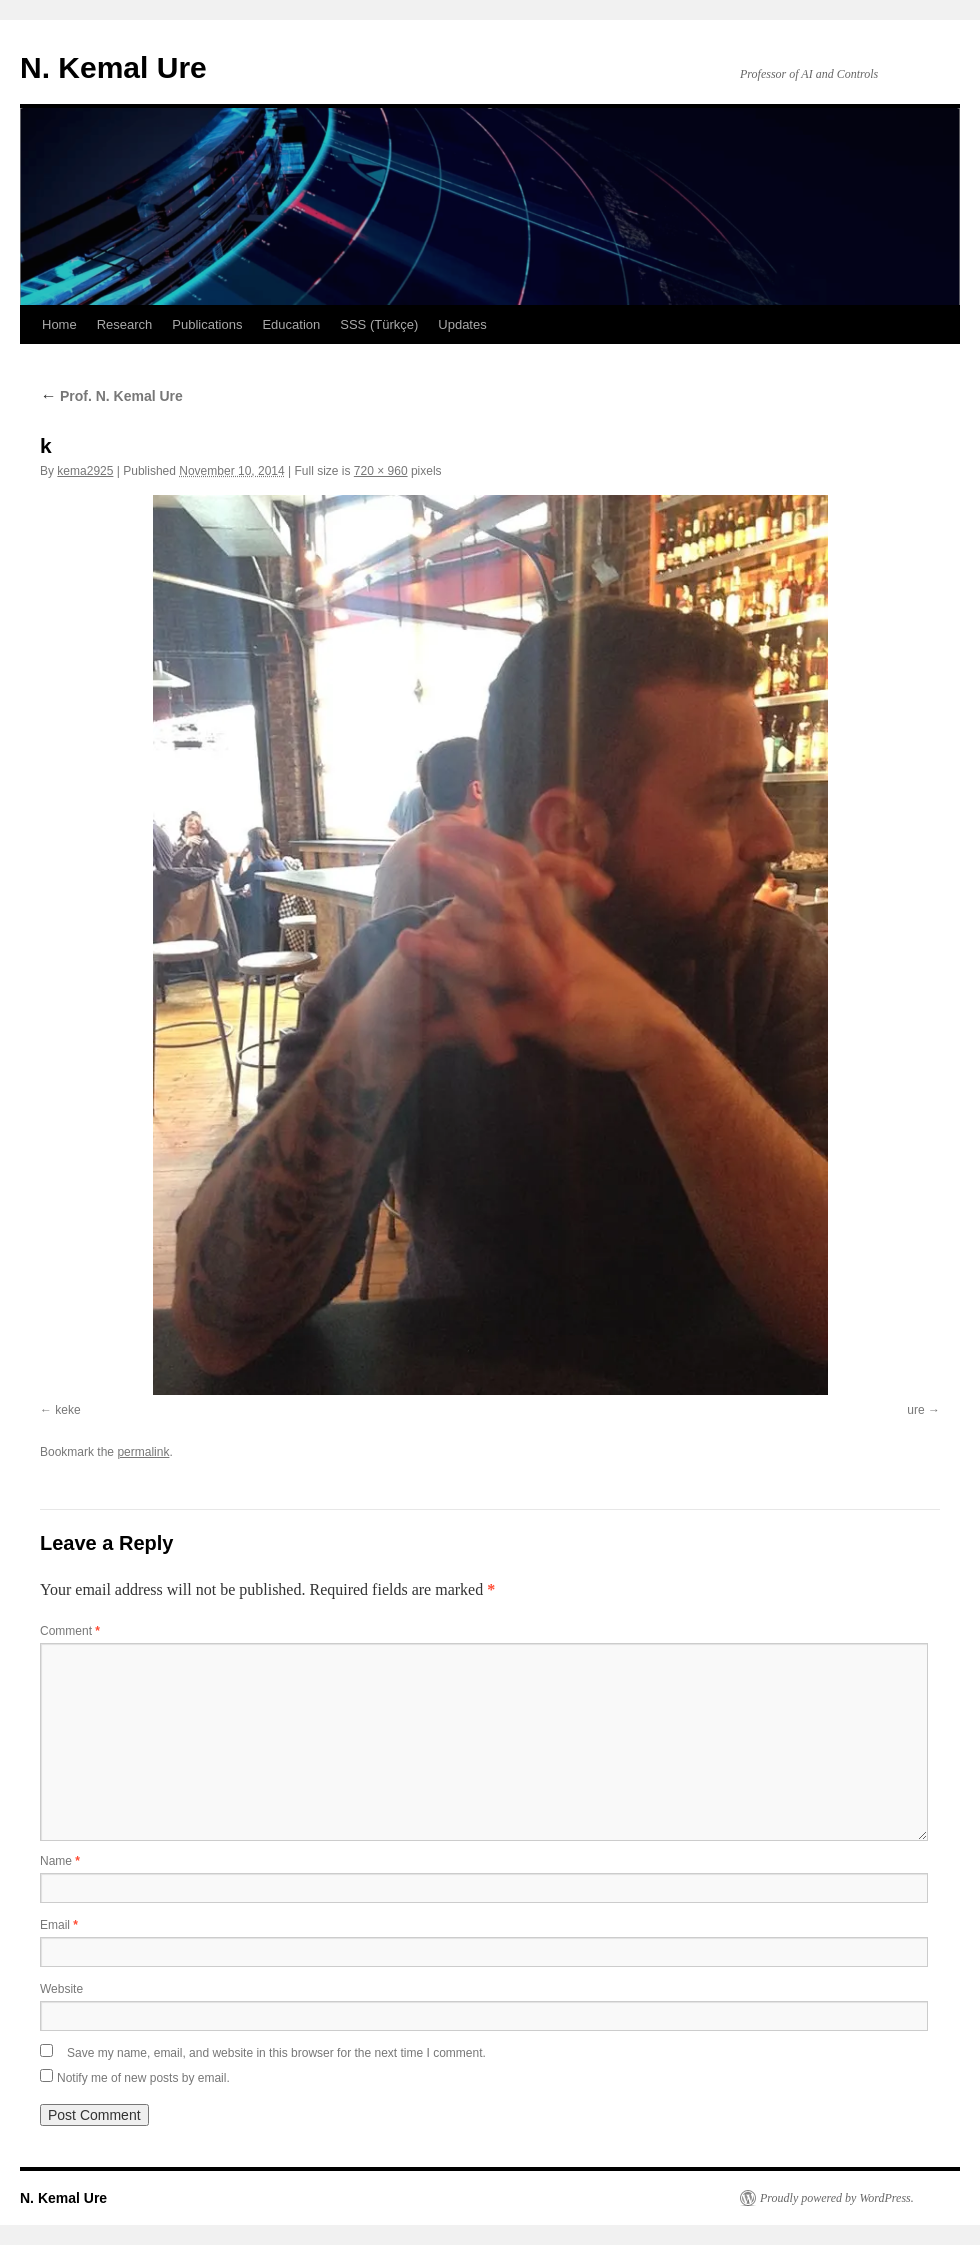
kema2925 (85, 471)
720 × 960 (381, 471)
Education (291, 324)
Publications (207, 324)
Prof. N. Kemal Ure (111, 396)
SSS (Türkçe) (379, 324)
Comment (70, 1631)
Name (60, 1861)
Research (125, 324)
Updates (462, 324)
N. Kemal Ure (113, 67)
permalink (143, 1452)
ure (915, 1410)
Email (59, 1925)
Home (59, 324)
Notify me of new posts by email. (143, 2078)
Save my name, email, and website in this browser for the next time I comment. (276, 2053)
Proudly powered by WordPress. (837, 2198)
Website (61, 1989)
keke (67, 1410)
